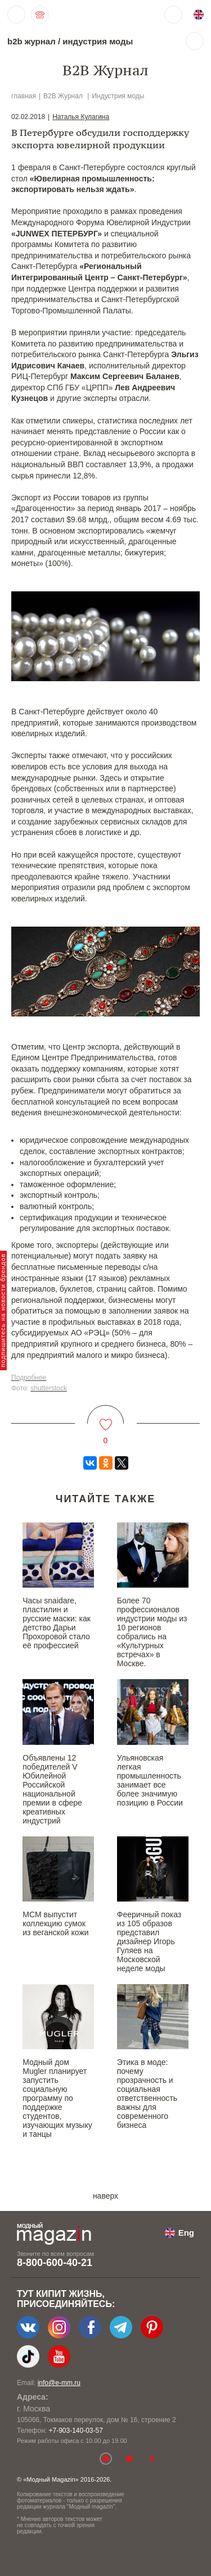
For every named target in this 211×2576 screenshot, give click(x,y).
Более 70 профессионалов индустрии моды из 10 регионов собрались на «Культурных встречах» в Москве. (152, 1632)
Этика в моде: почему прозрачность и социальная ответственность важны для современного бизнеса (147, 2094)
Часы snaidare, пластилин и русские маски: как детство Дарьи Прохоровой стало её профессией (57, 1623)
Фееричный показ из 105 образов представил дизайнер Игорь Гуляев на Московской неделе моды (149, 1941)
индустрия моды (97, 41)
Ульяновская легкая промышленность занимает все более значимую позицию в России (150, 1780)
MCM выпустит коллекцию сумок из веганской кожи (55, 1923)
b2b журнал (31, 41)
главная (23, 96)
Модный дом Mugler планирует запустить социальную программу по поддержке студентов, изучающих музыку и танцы (57, 2098)
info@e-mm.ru (59, 2383)
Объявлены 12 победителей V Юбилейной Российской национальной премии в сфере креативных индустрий (52, 1789)
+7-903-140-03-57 (75, 2430)
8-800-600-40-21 (54, 2262)
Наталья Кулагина (80, 117)
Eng (186, 2232)
